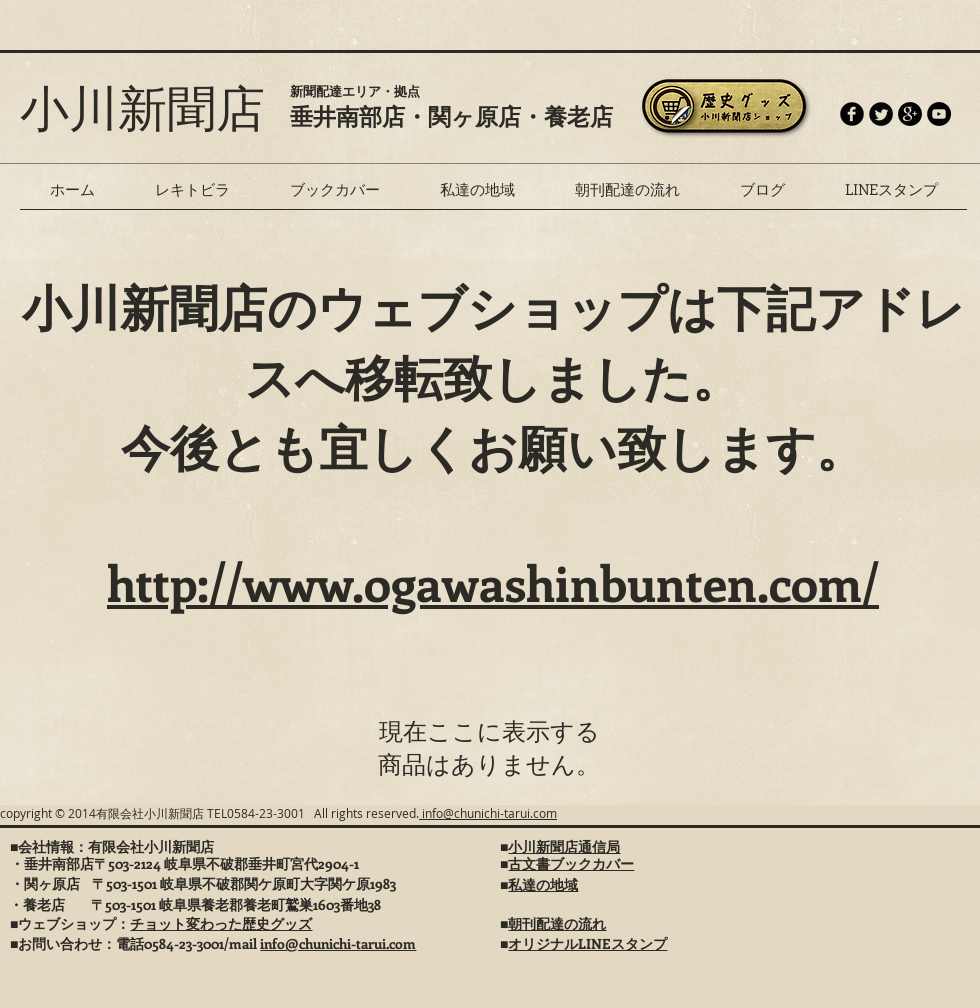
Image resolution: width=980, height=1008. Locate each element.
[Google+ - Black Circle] (910, 114)
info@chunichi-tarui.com (488, 813)
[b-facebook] (852, 114)
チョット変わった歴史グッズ (221, 923)
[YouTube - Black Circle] (939, 114)
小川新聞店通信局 (564, 846)
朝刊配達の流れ (557, 923)
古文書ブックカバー (571, 863)
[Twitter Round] (881, 114)
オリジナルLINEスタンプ (587, 943)
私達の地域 (543, 884)
